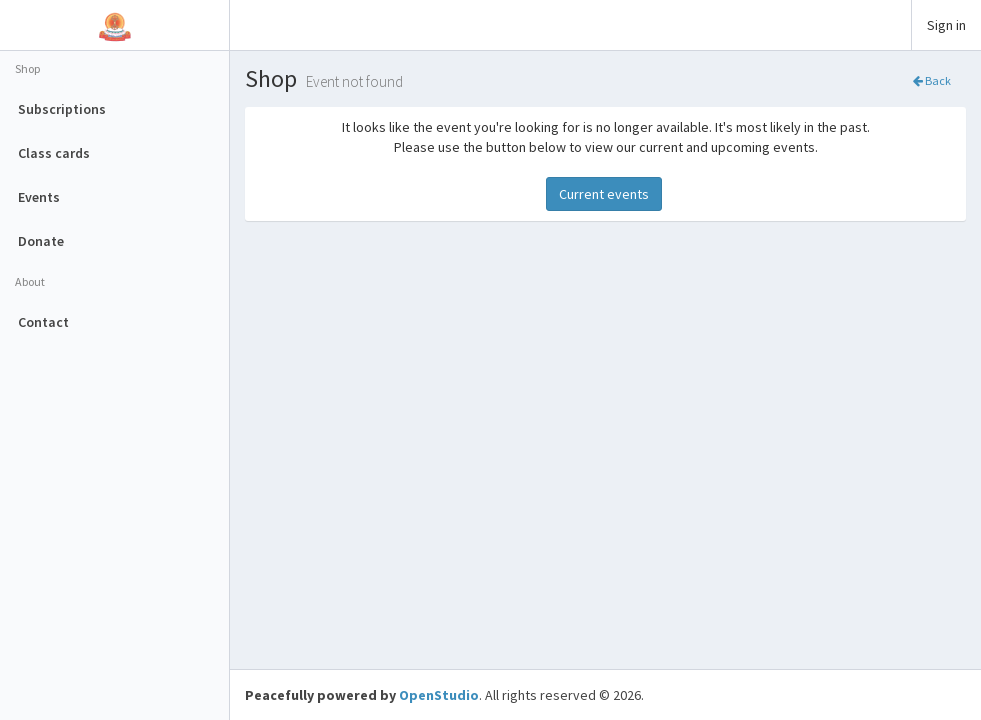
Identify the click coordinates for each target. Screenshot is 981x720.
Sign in (946, 25)
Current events (604, 194)
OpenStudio (439, 695)
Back (932, 80)
